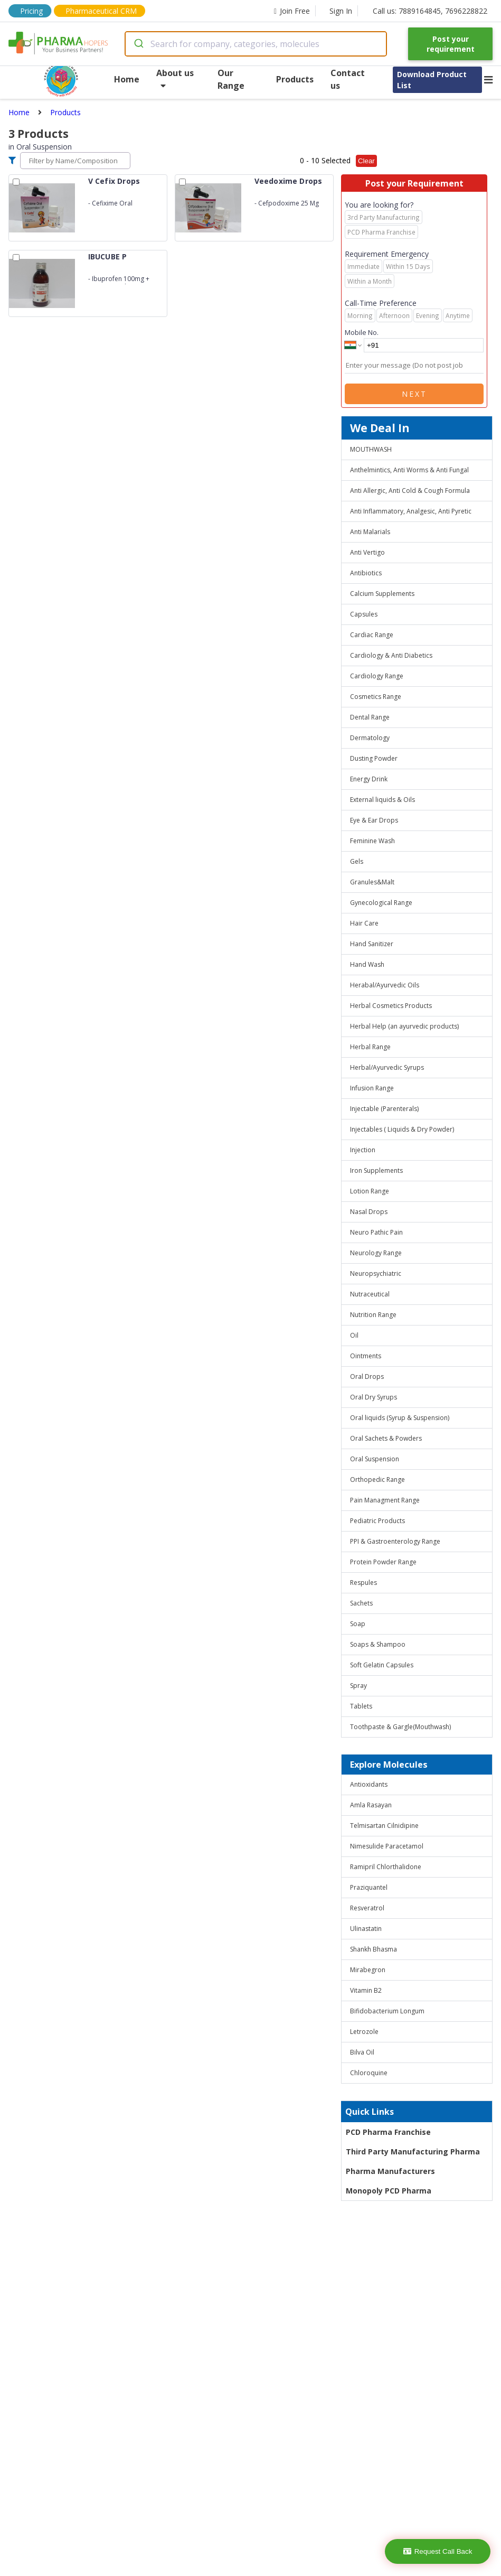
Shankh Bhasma (373, 1949)
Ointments (365, 1355)
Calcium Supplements (382, 593)
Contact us (347, 79)
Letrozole (364, 2031)
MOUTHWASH (371, 449)
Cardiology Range (376, 675)
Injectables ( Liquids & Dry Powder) (402, 1129)
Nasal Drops (368, 1211)
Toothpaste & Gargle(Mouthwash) (400, 1726)
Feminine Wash (372, 840)
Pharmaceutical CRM (101, 11)
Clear (366, 161)
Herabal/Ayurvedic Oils (384, 985)
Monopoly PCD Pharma (388, 2191)
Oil (354, 1335)
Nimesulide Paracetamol (386, 1846)
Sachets (361, 1603)
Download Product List (432, 79)
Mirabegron (367, 1969)
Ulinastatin (366, 1928)
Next (414, 394)
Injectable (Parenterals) (384, 1108)
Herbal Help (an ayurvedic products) (404, 1026)
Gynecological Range (381, 902)
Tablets (361, 1706)
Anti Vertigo (367, 552)
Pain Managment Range (385, 1500)
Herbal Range (370, 1046)
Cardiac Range (371, 634)
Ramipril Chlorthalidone (385, 1866)
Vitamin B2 (366, 1990)
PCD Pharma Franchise (388, 2132)
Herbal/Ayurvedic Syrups (387, 1067)
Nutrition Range (373, 1314)
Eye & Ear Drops (374, 820)
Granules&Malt (372, 882)
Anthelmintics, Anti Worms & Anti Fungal (409, 469)
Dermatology (370, 737)
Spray (358, 1685)
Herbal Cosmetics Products (391, 1005)
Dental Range (370, 717)
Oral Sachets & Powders (386, 1438)
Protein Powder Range (383, 1561)
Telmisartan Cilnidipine (384, 1825)
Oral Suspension (374, 1458)
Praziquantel (368, 1887)
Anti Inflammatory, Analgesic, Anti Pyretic (410, 511)
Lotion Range (369, 1191)
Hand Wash (367, 964)
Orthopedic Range (377, 1479)
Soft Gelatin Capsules (381, 1664)
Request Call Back (437, 2551)
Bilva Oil (362, 2052)
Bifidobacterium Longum (387, 2010)
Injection (362, 1149)
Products (295, 79)
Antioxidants (368, 1784)
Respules (363, 1582)
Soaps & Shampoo (377, 1644)
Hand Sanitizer (371, 943)
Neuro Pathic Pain (376, 1232)
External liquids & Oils (382, 799)
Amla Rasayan (371, 1804)
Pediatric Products (377, 1520)
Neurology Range (376, 1252)
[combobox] (256, 43)
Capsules (363, 614)
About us (175, 78)
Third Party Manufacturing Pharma (413, 2151)
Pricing (31, 11)
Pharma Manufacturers (390, 2171)
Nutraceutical (370, 1294)
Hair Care (364, 923)
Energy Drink (368, 778)
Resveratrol (367, 1907)
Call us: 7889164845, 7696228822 (430, 11)
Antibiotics (366, 572)
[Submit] (138, 43)
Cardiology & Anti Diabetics (391, 655)
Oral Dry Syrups (373, 1397)
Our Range (231, 79)
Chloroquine (368, 2072)
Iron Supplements (376, 1170)
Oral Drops (367, 1376)
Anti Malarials (370, 531)
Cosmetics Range (375, 696)
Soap (357, 1623)
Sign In (340, 11)
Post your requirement (451, 44)
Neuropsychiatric (375, 1273)
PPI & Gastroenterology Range (395, 1541)
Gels (356, 861)
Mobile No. (362, 332)
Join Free (292, 10)
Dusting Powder (374, 758)
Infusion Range (372, 1088)
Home (126, 79)
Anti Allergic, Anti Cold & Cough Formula (410, 490)
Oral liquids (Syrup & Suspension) (399, 1417)
